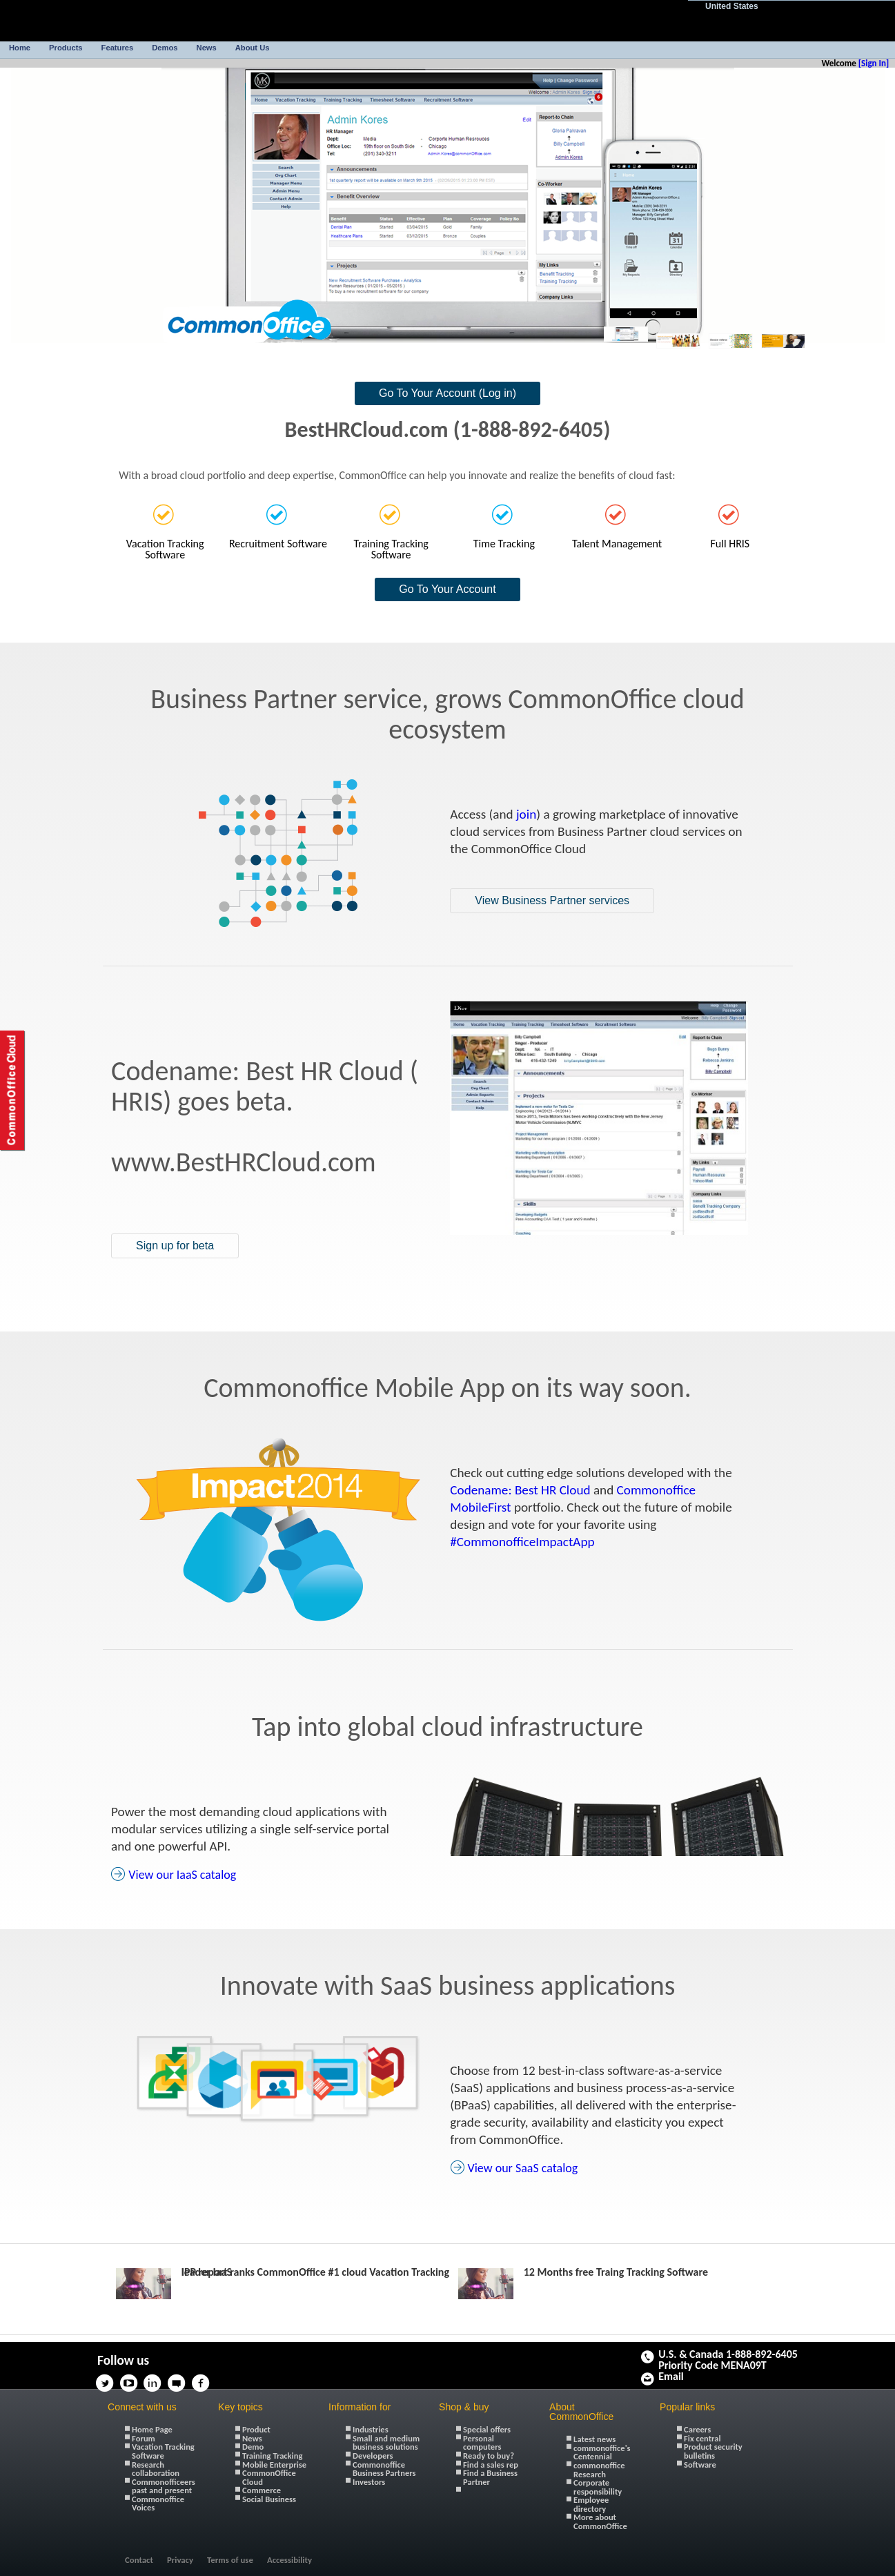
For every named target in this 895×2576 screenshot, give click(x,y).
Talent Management (617, 543)
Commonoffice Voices (158, 2503)
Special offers (487, 2429)
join (526, 814)
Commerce (261, 2490)
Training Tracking (272, 2455)
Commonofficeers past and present (163, 2486)
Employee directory (591, 2504)
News (207, 47)
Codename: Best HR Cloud (520, 1490)
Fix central (702, 2438)
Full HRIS (729, 543)
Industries (371, 2429)
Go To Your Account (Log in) (447, 393)
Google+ (228, 2378)
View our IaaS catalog (182, 1874)
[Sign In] (873, 63)
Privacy (180, 2560)
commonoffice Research (599, 2469)
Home (19, 47)
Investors (369, 2482)
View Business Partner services (552, 900)
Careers (697, 2429)
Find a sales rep (490, 2464)
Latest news (594, 2439)
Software (700, 2464)
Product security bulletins (713, 2451)
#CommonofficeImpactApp (522, 1542)
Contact (139, 2560)
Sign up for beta (175, 1245)
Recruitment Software (278, 543)
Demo (253, 2446)
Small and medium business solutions (386, 2442)
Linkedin (156, 2378)
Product (256, 2429)
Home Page (152, 2429)
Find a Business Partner (490, 2477)
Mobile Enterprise (274, 2464)
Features (117, 47)
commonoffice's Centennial (602, 2452)
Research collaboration (155, 2469)
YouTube (132, 2378)
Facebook (205, 2378)
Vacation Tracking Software (165, 548)
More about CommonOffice (600, 2521)
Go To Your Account (447, 589)
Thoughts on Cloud (180, 2378)
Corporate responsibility (597, 2487)
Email (671, 2376)
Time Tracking (504, 543)
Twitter (108, 2378)
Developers (373, 2455)
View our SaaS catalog (522, 2168)
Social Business (269, 2499)
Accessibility (289, 2560)
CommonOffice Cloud (269, 2477)
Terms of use (230, 2560)
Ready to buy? (488, 2455)
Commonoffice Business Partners (384, 2469)
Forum (143, 2438)
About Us (252, 47)
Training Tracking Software (390, 548)
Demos (164, 47)
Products (66, 47)
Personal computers (482, 2442)
